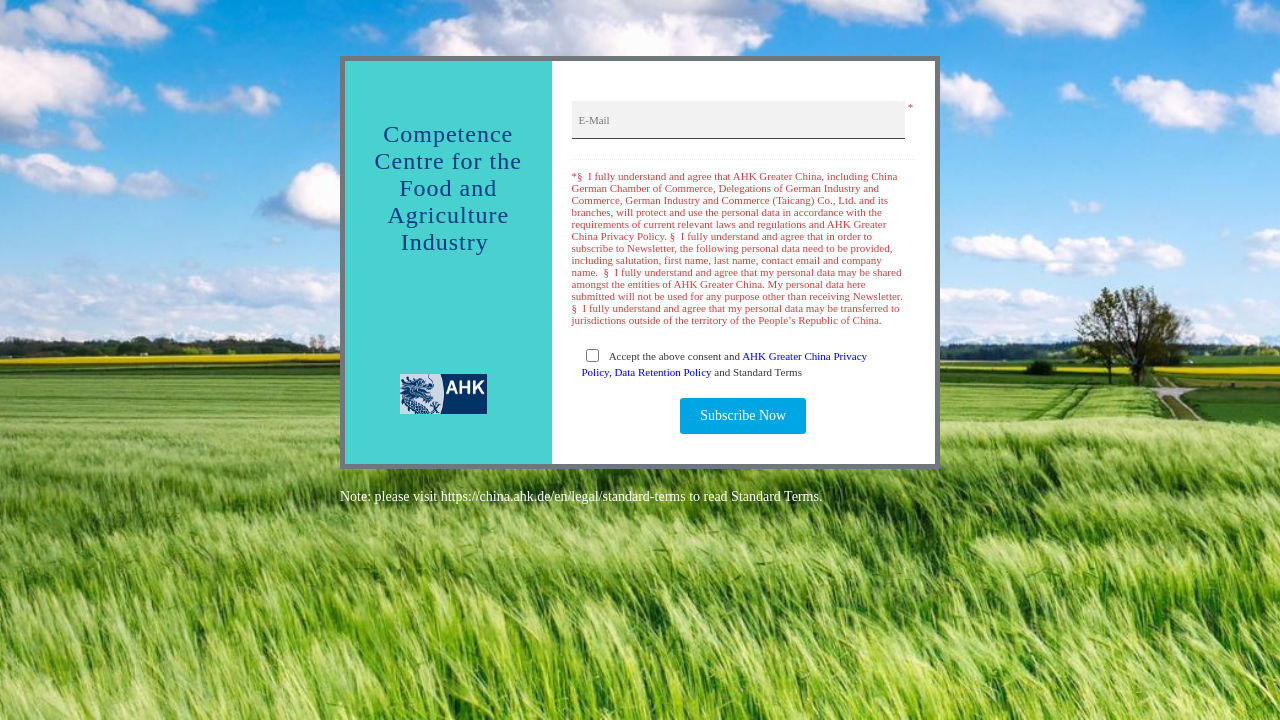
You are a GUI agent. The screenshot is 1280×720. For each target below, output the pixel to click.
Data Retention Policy (662, 372)
